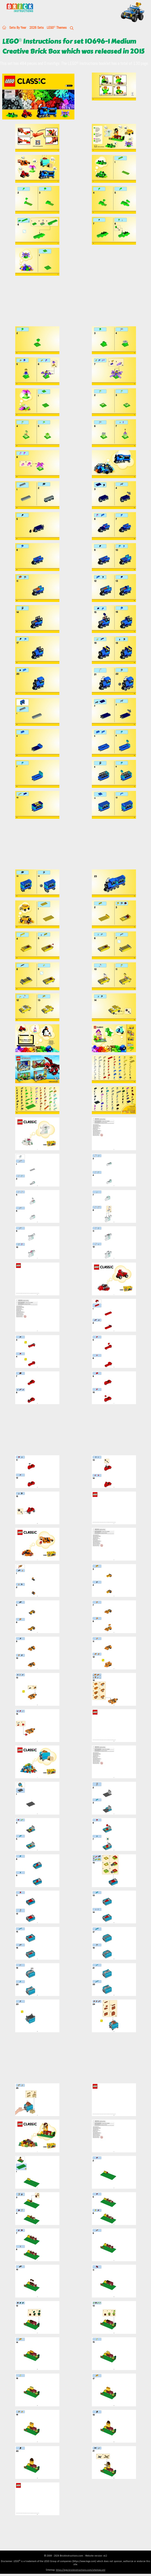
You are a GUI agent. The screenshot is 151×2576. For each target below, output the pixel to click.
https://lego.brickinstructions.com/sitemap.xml (80, 2569)
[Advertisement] (76, 301)
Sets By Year (17, 27)
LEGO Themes (57, 27)
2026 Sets (36, 27)
